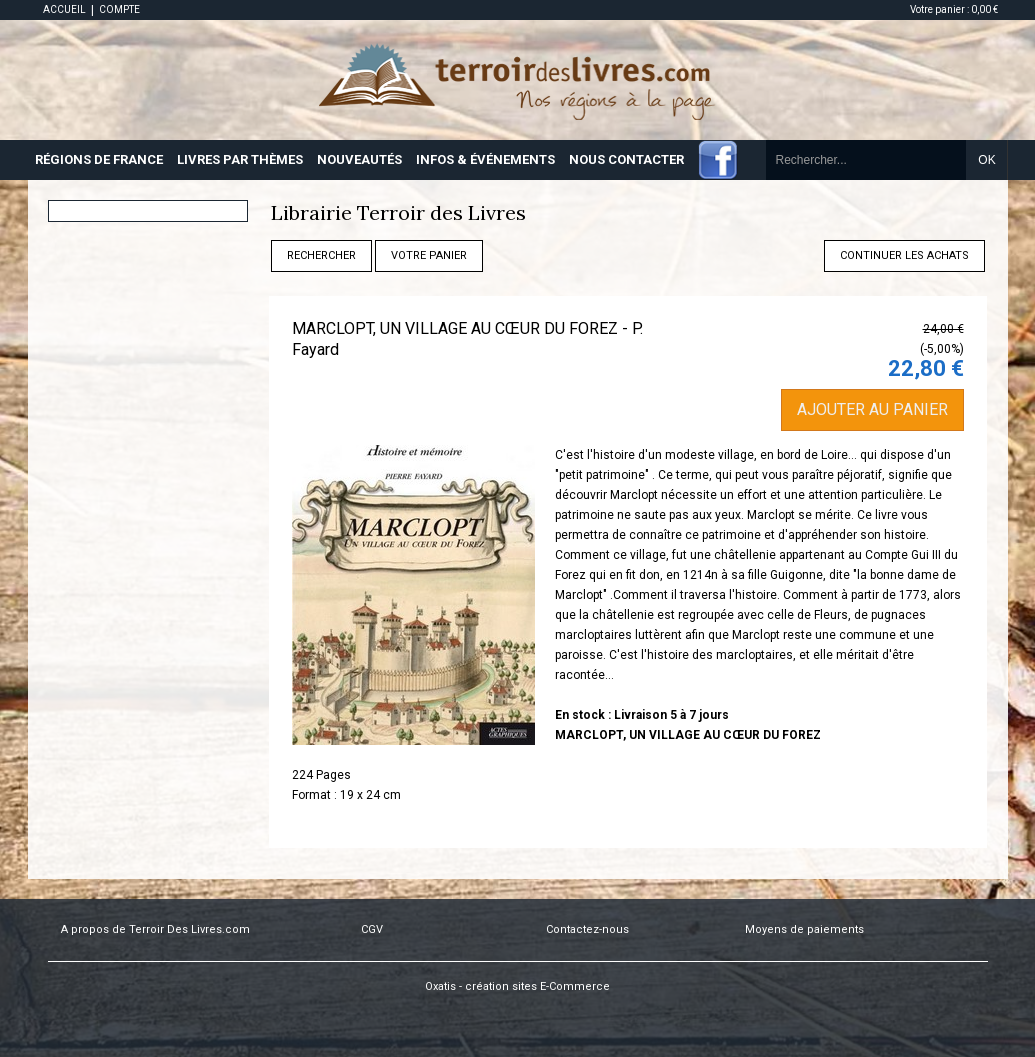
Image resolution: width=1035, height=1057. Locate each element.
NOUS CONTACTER (626, 159)
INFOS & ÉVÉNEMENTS (485, 159)
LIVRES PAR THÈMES (240, 159)
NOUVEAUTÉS (359, 159)
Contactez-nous (587, 929)
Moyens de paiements (804, 929)
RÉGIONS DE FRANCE (99, 159)
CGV (372, 929)
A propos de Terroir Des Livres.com (155, 929)
